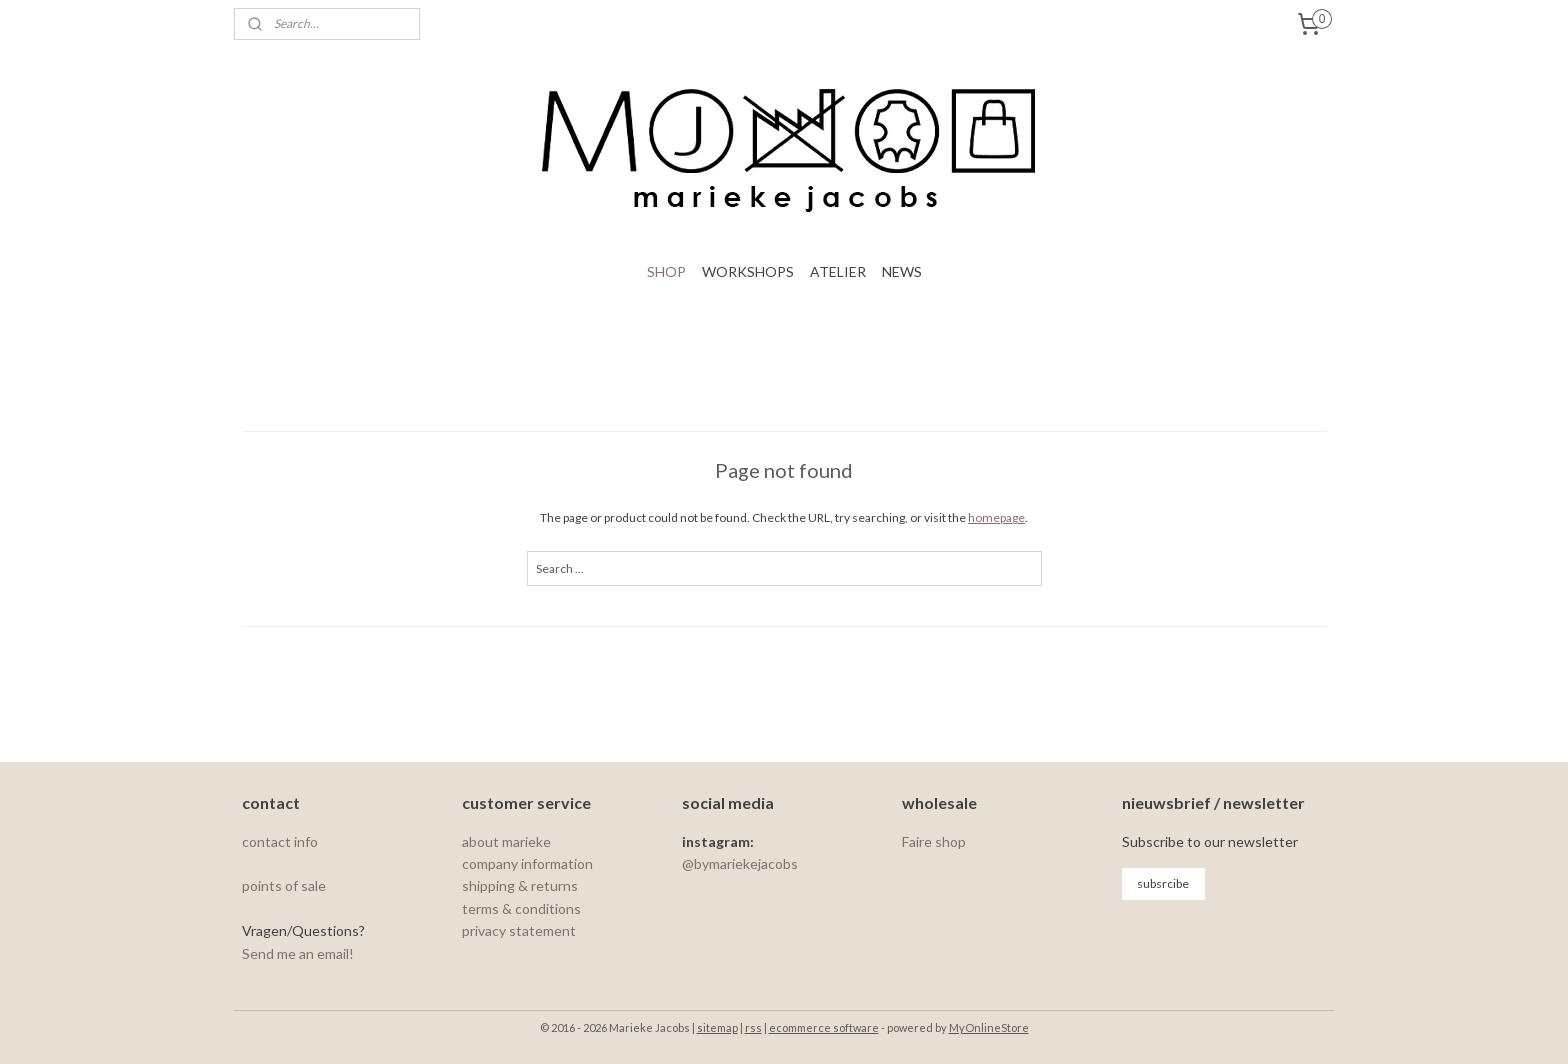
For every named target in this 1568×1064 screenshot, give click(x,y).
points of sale (284, 885)
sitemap (717, 1027)
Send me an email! (298, 953)
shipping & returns (520, 885)
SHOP (666, 271)
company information (527, 863)
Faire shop (934, 841)
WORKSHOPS (748, 271)
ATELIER (838, 271)
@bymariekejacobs (740, 863)
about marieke (506, 841)
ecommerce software (824, 1027)
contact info (281, 841)
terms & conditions (521, 908)
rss (753, 1027)
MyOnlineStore (989, 1027)
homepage (996, 517)
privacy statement (519, 930)
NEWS (902, 271)
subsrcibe (1163, 883)
